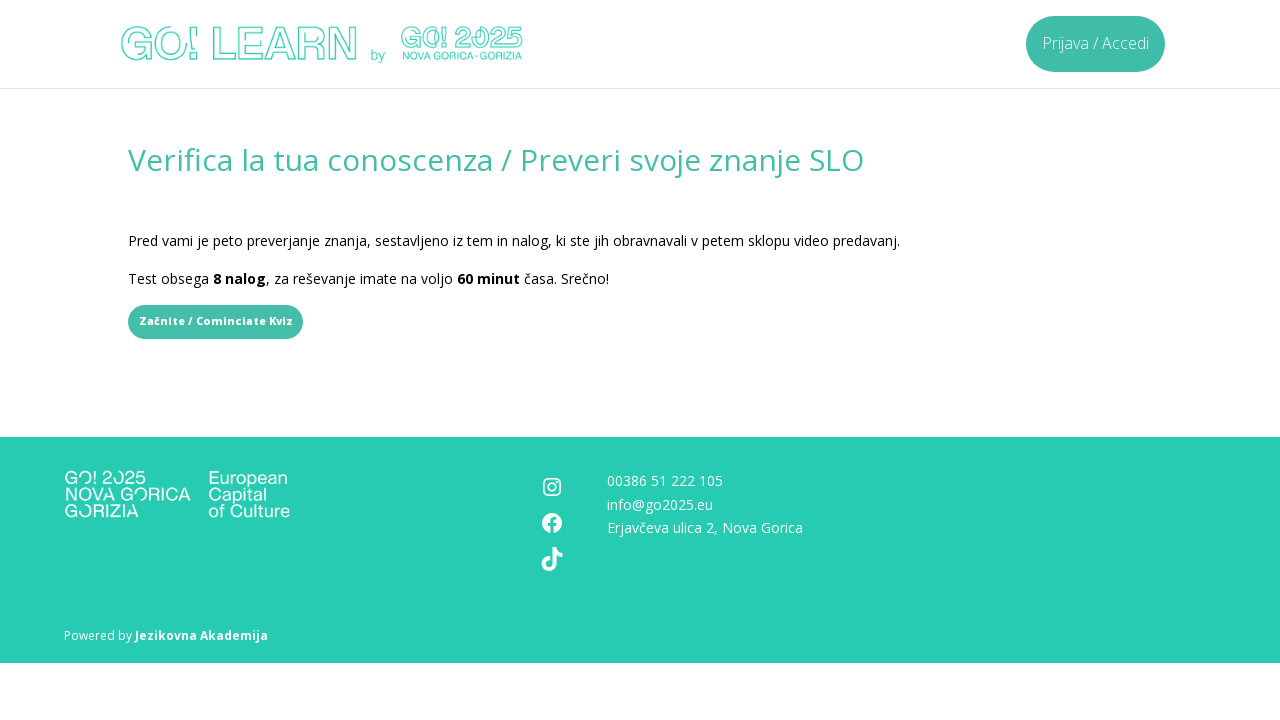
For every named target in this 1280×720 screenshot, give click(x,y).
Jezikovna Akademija (201, 635)
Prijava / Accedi (1095, 43)
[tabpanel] (640, 260)
